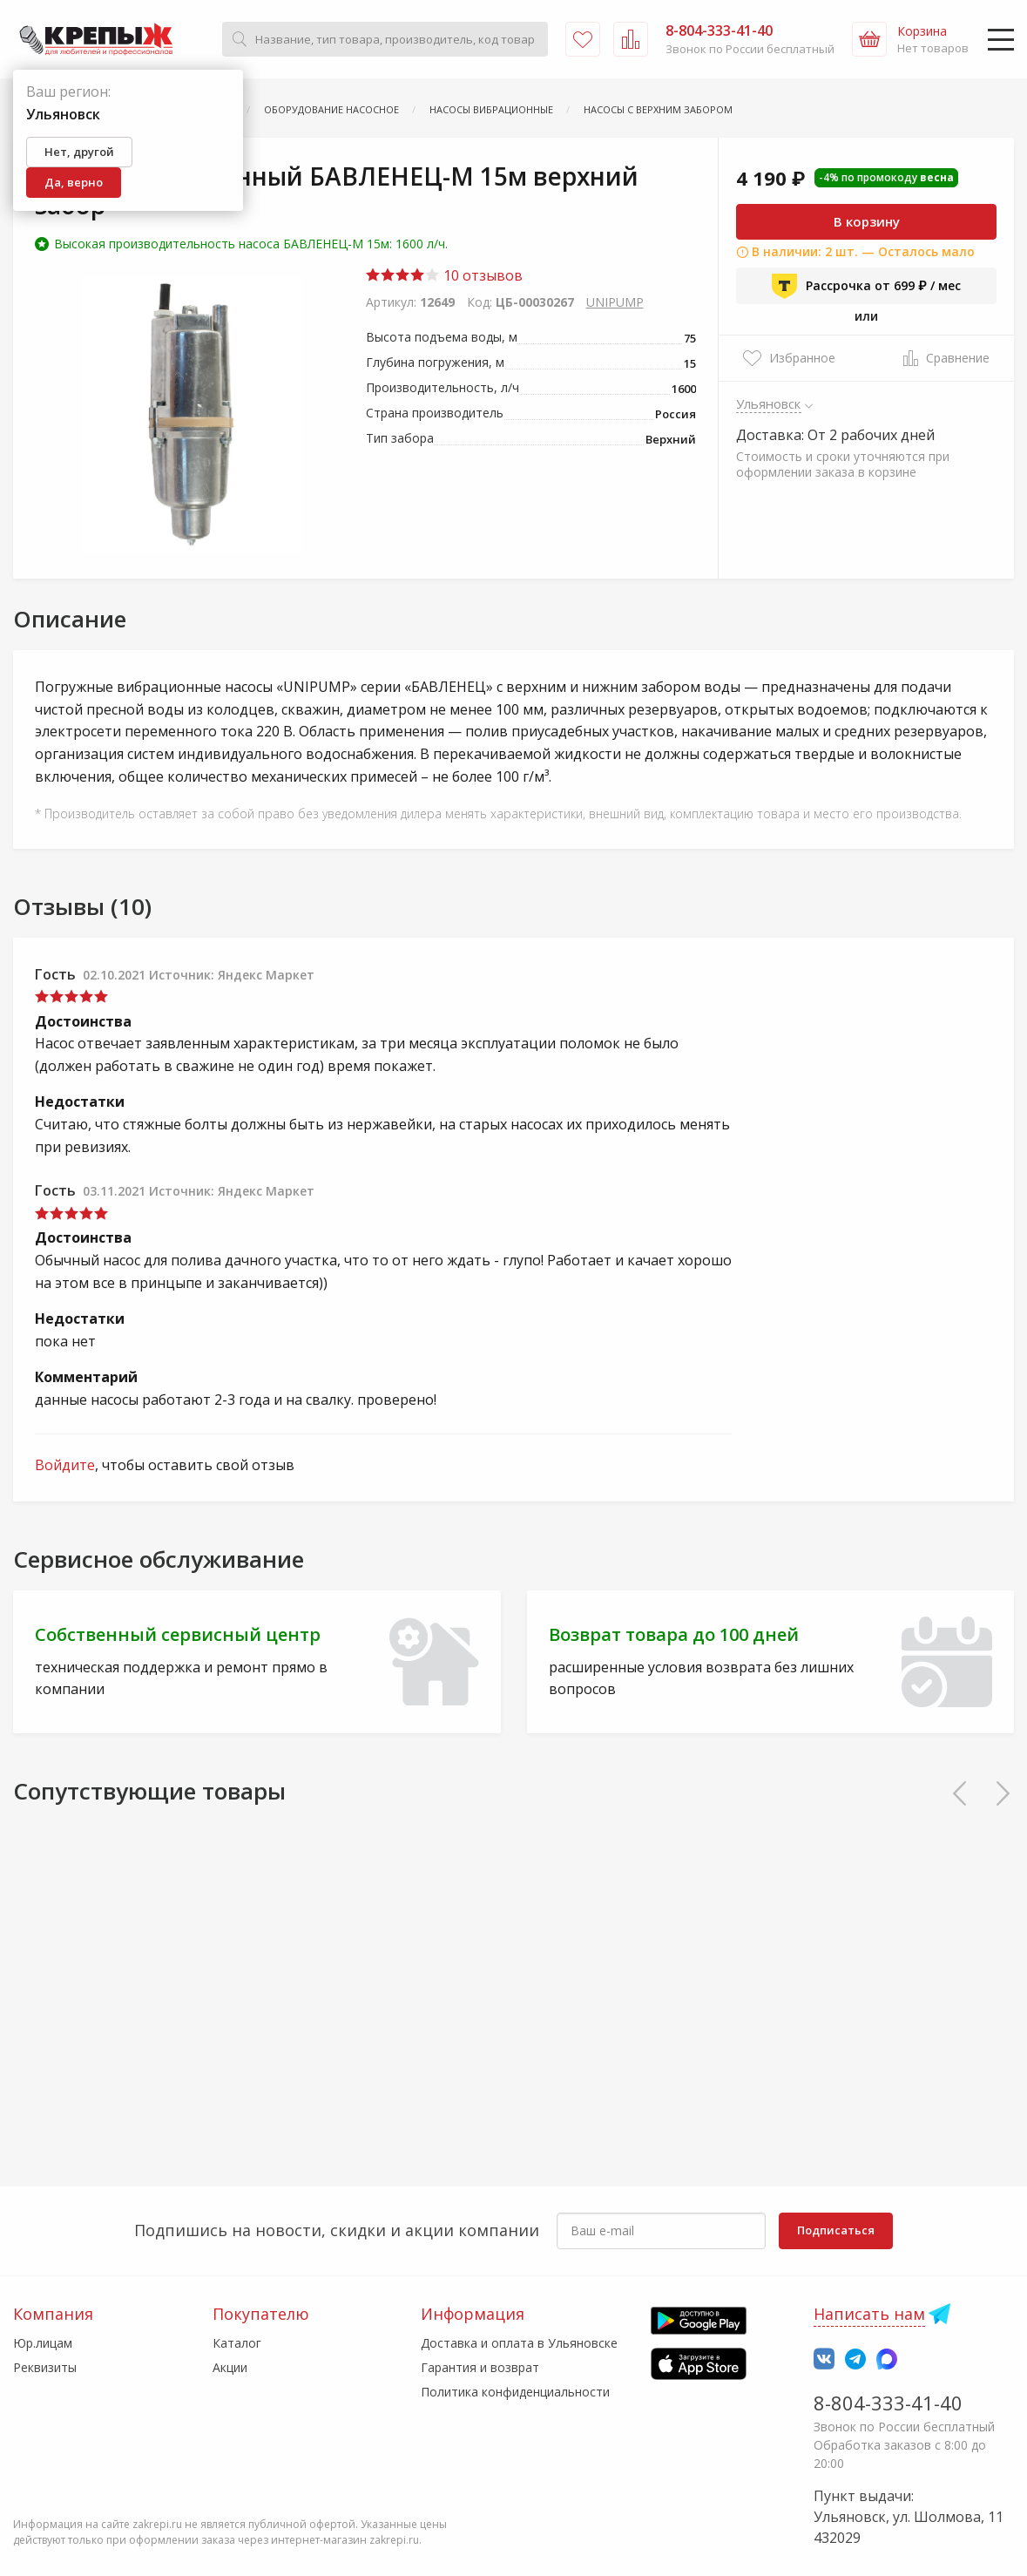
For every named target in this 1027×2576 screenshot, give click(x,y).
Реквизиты (45, 2367)
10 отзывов (444, 275)
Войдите (65, 1464)
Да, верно (73, 182)
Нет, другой (79, 151)
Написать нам (869, 2313)
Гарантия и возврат (480, 2367)
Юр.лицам (42, 2343)
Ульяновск (768, 403)
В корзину (867, 221)
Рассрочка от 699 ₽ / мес (866, 286)
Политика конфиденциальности (515, 2391)
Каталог (237, 2343)
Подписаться (836, 2230)
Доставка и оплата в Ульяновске (519, 2343)
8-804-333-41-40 (888, 2403)
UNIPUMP (615, 302)
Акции (230, 2367)
